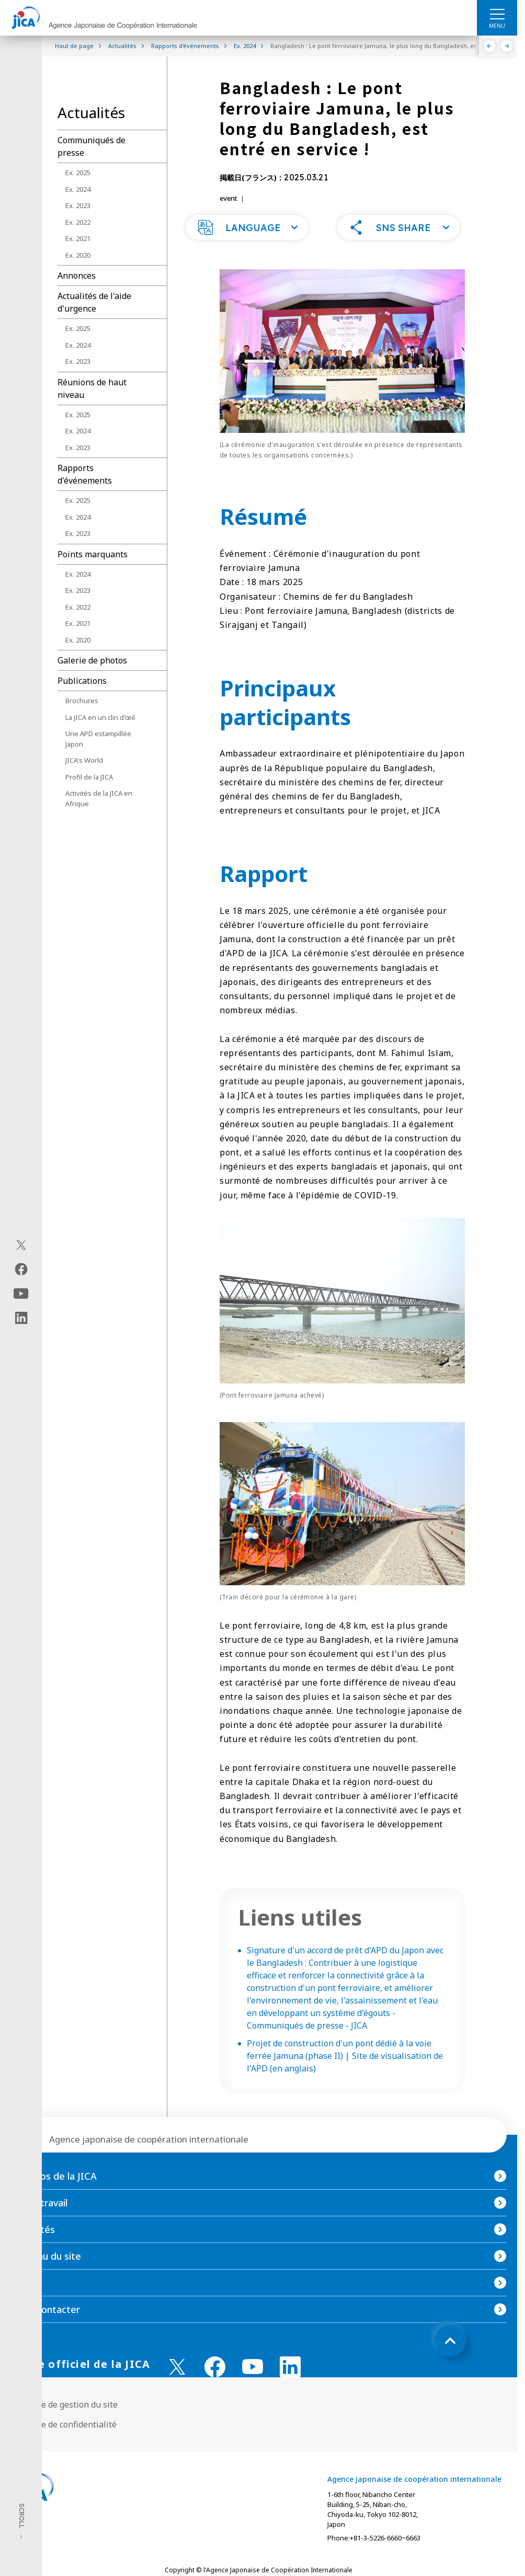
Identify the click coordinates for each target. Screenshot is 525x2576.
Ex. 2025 (77, 172)
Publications (82, 680)
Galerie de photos (92, 660)
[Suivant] (507, 46)
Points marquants (93, 554)
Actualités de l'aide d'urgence (94, 302)
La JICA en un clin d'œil (100, 717)
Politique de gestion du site (64, 2425)
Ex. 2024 (77, 189)
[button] (247, 248)
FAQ (19, 2303)
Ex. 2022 (77, 222)
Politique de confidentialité (63, 2445)
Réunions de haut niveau (92, 388)
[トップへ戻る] (450, 2361)
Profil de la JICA (89, 777)
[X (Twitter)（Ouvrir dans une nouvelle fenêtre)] (21, 1245)
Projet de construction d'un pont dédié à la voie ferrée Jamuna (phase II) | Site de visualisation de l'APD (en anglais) (345, 2076)
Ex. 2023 (77, 205)
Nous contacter (45, 2330)
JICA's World (84, 760)
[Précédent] (489, 46)
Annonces (77, 275)
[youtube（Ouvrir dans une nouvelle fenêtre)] (21, 1293)
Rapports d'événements (85, 474)
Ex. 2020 (77, 255)
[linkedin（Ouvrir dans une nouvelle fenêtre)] (21, 1317)
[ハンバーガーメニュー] (497, 13)
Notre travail (38, 2223)
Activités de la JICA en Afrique (98, 798)
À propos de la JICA (53, 2197)
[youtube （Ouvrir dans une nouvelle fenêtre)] (252, 2387)
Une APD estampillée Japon (98, 739)
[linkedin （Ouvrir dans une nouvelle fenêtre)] (290, 2387)
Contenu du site (45, 2277)
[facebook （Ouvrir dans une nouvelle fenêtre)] (214, 2387)
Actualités (32, 2250)
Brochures (81, 700)
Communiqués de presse (91, 146)
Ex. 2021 (77, 238)
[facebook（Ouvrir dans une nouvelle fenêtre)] (21, 1269)
